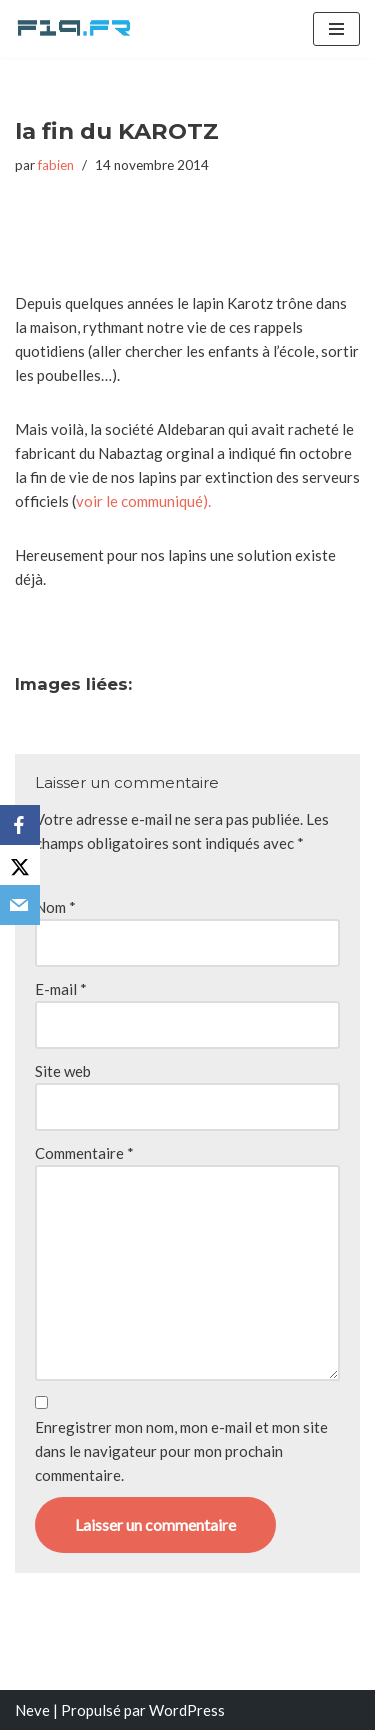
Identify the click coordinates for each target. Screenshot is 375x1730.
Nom (55, 907)
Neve (32, 1710)
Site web (63, 1071)
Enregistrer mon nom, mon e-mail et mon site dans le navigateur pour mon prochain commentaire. (181, 1451)
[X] (20, 865)
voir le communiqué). (143, 501)
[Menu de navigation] (336, 29)
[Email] (20, 905)
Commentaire (84, 1153)
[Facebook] (20, 825)
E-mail (61, 989)
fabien (56, 165)
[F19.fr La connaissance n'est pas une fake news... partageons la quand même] (75, 29)
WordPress (187, 1710)
